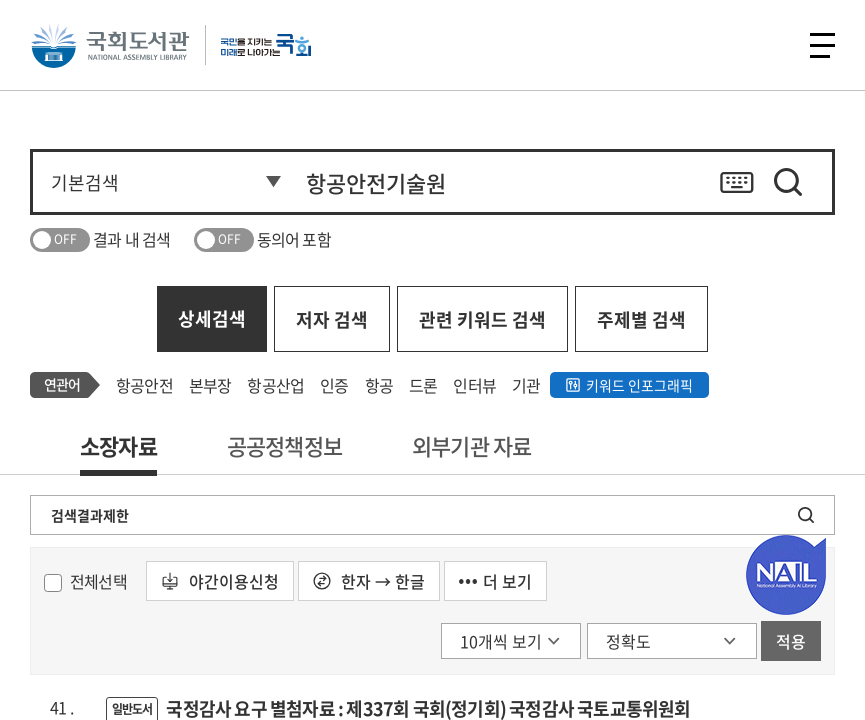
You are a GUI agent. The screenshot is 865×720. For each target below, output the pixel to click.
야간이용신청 (220, 581)
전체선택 (98, 581)
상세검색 (212, 318)
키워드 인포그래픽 (639, 385)
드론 (423, 385)
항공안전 (144, 385)
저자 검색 (332, 319)
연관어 (62, 384)
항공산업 (275, 385)
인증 (334, 385)
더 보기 (495, 581)
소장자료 (118, 445)
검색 (788, 182)
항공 (379, 385)
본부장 (210, 385)
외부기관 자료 (471, 445)
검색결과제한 (90, 515)
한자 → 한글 (369, 581)
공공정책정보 (284, 445)
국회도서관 (110, 45)
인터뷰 (474, 385)
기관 (526, 385)
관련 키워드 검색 (482, 319)
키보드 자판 (737, 182)
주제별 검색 (641, 319)
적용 (791, 641)
